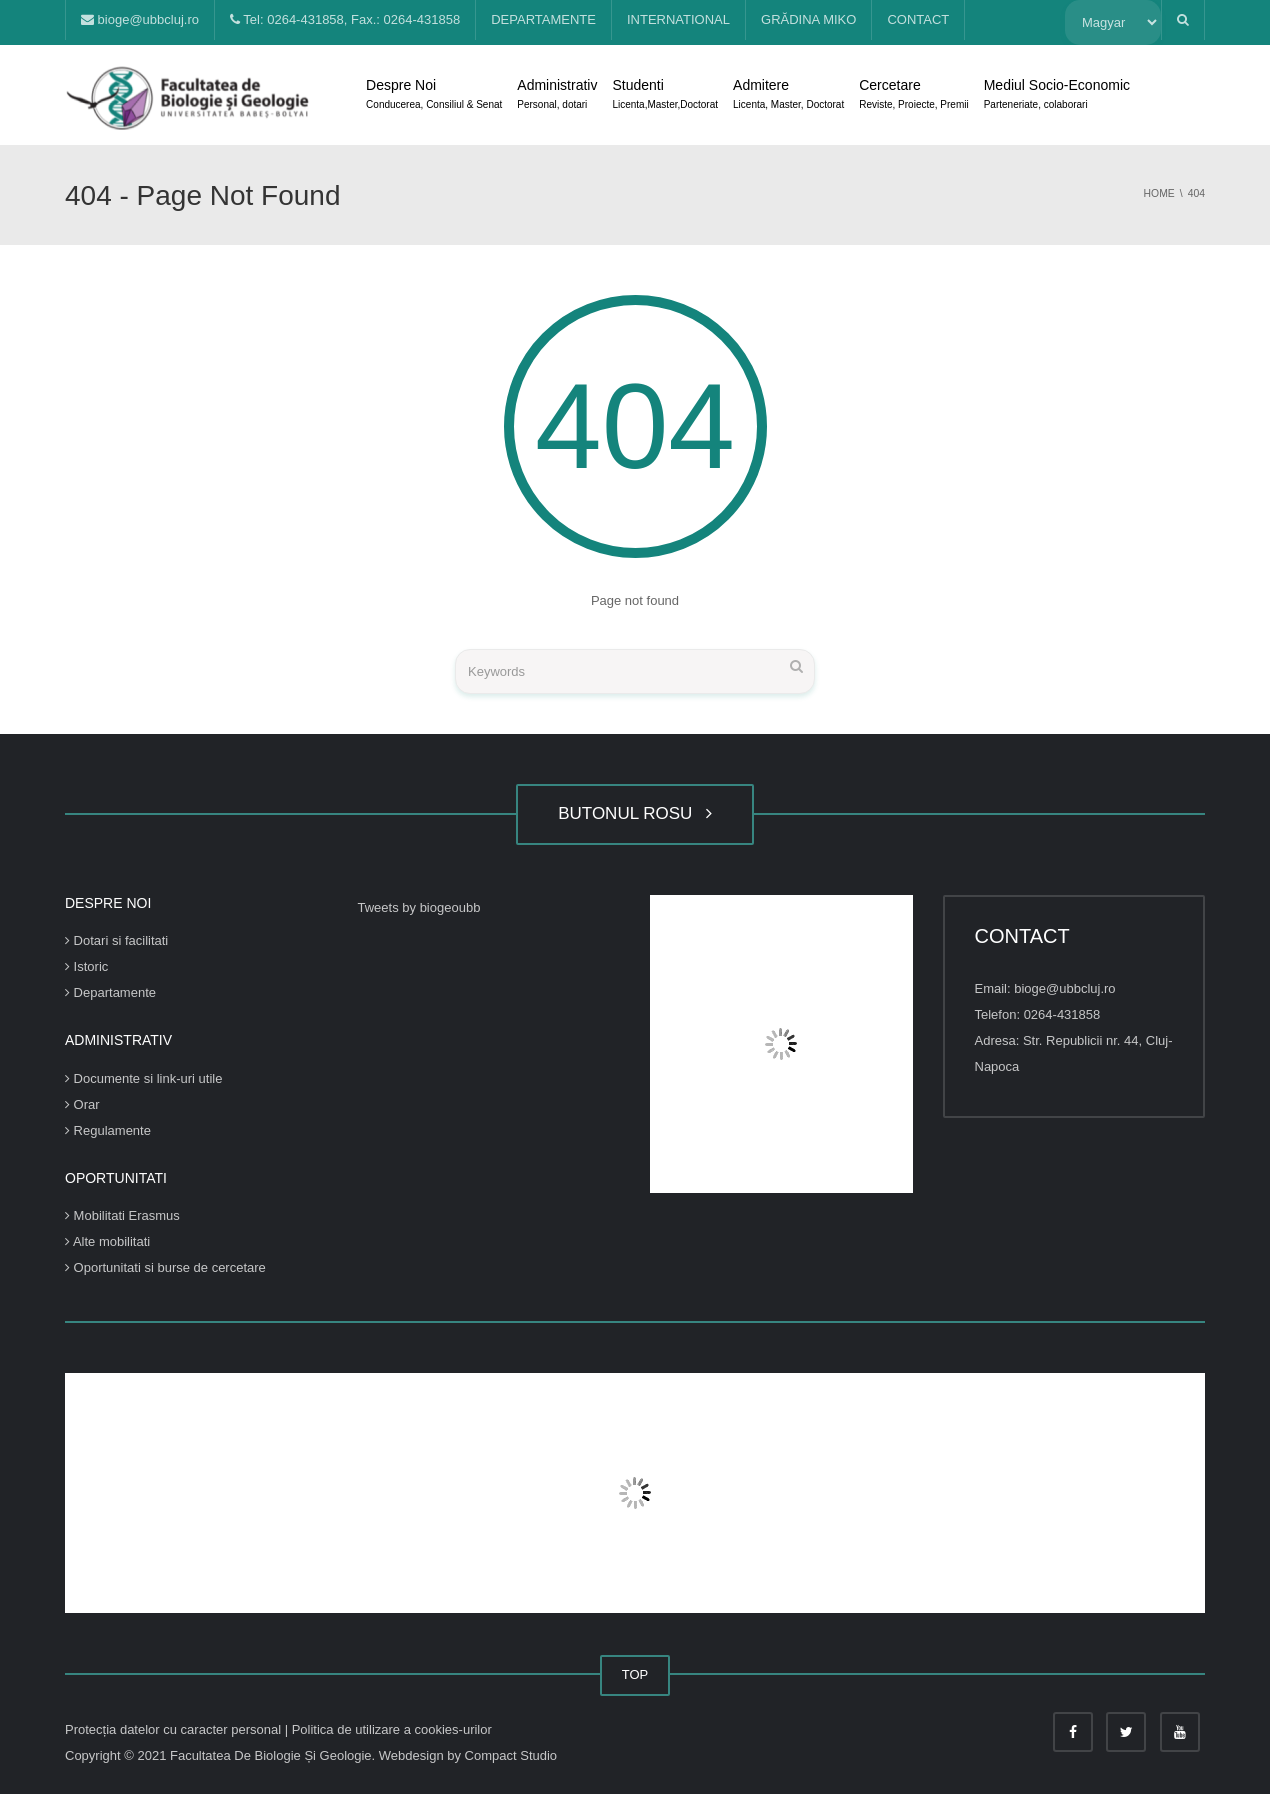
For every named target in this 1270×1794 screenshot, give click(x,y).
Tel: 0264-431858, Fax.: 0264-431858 (345, 19)
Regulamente (108, 1130)
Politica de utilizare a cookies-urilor (392, 1729)
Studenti (665, 96)
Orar (82, 1104)
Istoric (86, 966)
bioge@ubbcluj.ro (140, 19)
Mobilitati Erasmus (122, 1215)
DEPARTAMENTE (543, 19)
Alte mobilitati (107, 1241)
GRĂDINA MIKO (808, 19)
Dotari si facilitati (116, 940)
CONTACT (918, 19)
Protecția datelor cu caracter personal (175, 1729)
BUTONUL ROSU (635, 813)
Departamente (110, 992)
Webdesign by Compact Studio (468, 1755)
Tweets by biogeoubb (419, 907)
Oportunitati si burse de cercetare (165, 1267)
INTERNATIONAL (678, 19)
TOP (635, 1674)
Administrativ (557, 96)
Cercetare (913, 96)
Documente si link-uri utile (143, 1078)
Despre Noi (434, 96)
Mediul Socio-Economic (1057, 96)
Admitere (788, 96)
